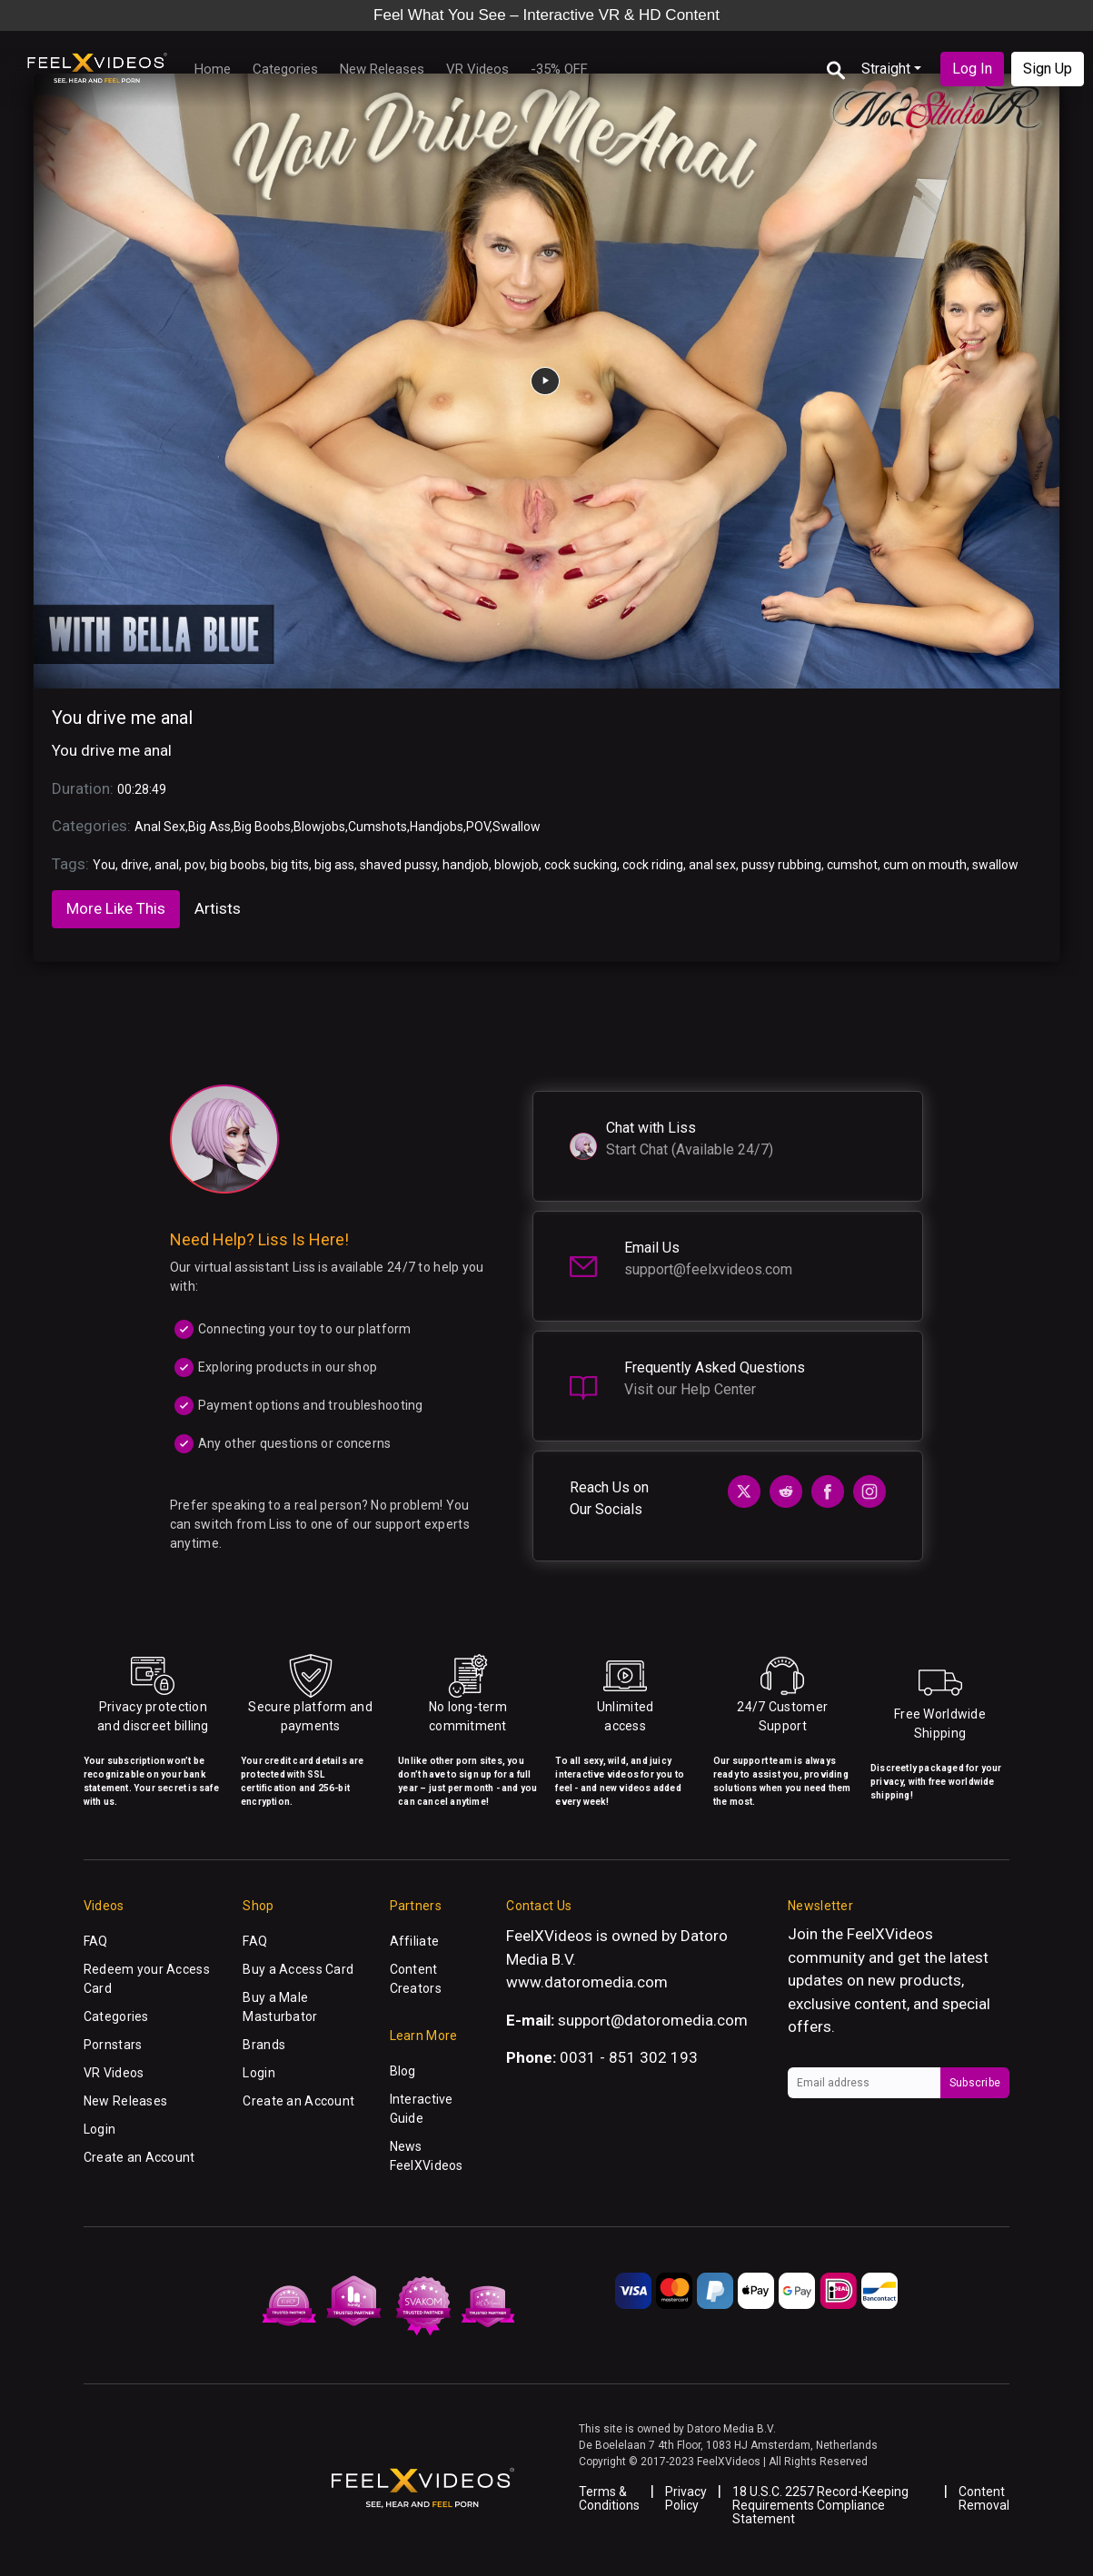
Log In (972, 68)
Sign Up (1047, 68)
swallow (995, 864)
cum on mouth (925, 864)
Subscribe (974, 2082)
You (104, 864)
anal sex (712, 864)
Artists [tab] (217, 908)
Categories (285, 69)
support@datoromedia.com (653, 2020)
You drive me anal (122, 717)
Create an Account (139, 2157)
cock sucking (580, 864)
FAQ (96, 1941)
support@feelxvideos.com (708, 1269)
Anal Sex (159, 826)
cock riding (652, 864)
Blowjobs (319, 826)
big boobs (237, 864)
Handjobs (436, 826)
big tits (290, 864)
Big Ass (209, 826)
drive (135, 864)
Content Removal (984, 2498)
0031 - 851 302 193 (629, 2057)
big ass (334, 864)
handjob (465, 864)
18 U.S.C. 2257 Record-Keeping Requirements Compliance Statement (820, 2505)
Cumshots (377, 826)
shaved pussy (398, 864)
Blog (403, 2071)
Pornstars (113, 2044)
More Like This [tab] (115, 908)
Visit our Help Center (690, 1389)
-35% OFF (559, 69)
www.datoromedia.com (587, 1982)
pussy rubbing (781, 864)
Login (99, 2129)
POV (478, 826)
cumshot (852, 864)
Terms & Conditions (609, 2498)
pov (194, 864)
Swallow (516, 826)
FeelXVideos (890, 1934)
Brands (264, 2044)
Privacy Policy (686, 2498)
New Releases (382, 69)
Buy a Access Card (298, 1969)
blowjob (516, 864)
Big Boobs (262, 826)
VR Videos (477, 69)
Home (212, 69)
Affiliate (415, 1941)
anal (166, 864)
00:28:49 (141, 789)
